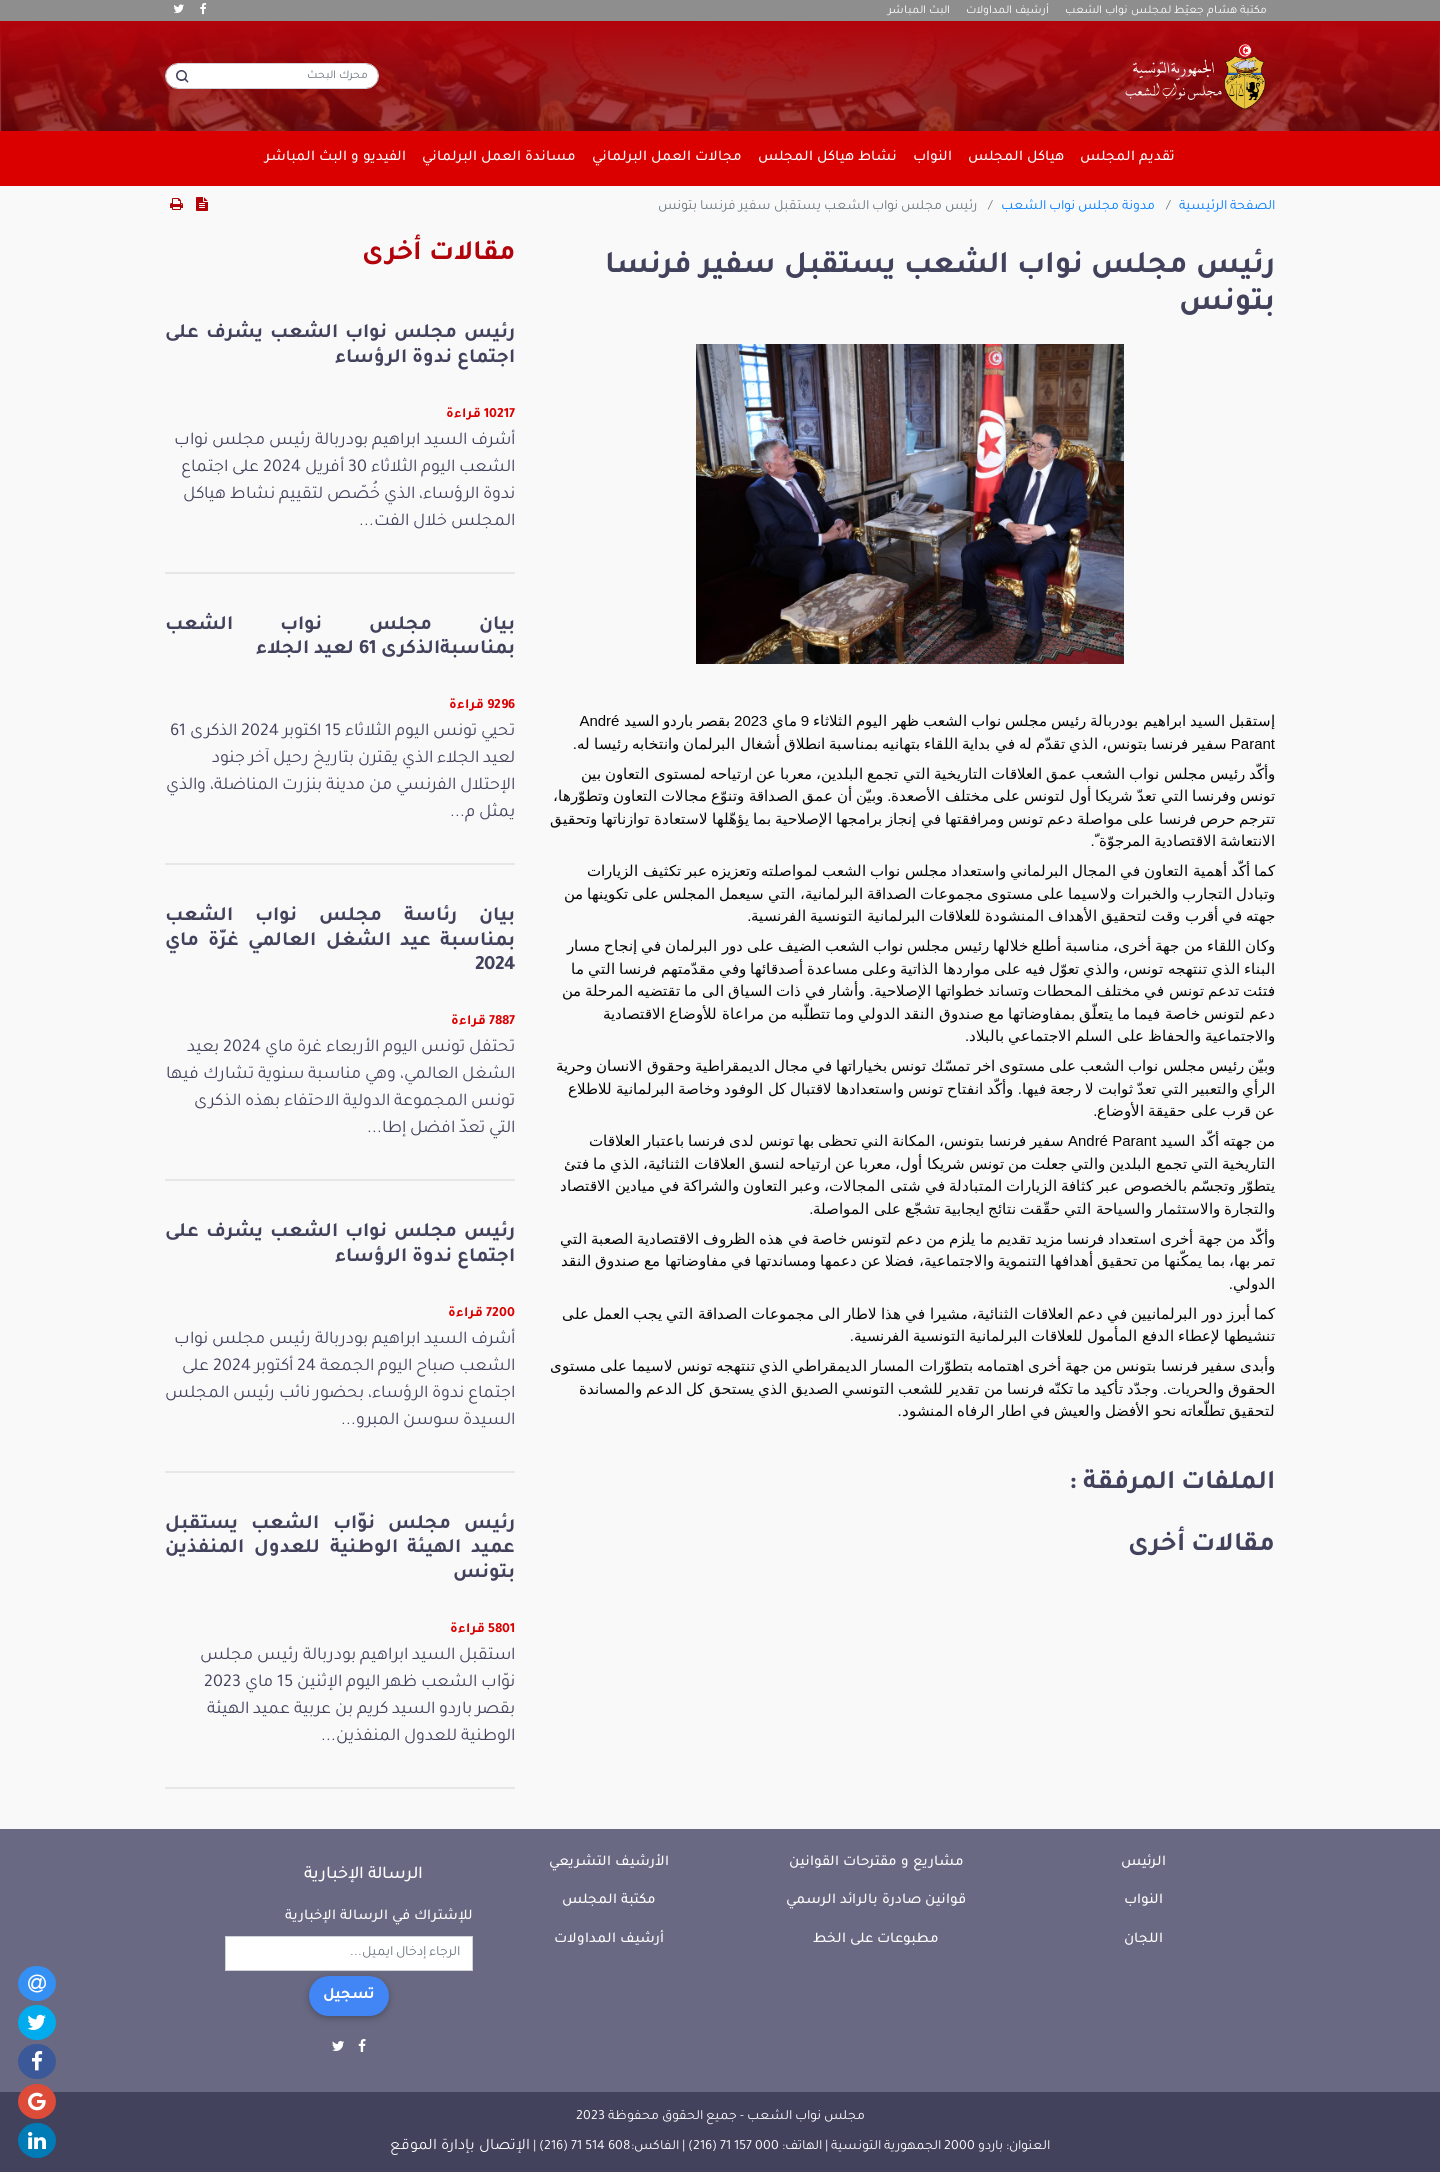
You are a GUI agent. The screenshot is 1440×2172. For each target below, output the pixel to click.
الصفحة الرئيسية (1227, 207)
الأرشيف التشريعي (609, 1862)
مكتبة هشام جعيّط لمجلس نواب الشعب (1166, 11)
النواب (1143, 1900)
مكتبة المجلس (609, 1900)
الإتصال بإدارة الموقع (460, 2147)
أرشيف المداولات (1007, 11)
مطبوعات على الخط (876, 1939)
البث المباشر (919, 11)
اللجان (1143, 1939)
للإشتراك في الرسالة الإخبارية (379, 1916)
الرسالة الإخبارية (363, 1875)
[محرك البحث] (272, 76)
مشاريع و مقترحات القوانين (876, 1862)
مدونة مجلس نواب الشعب (1078, 207)
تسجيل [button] (349, 1996)
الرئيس (1143, 1862)
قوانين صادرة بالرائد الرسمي (876, 1900)
